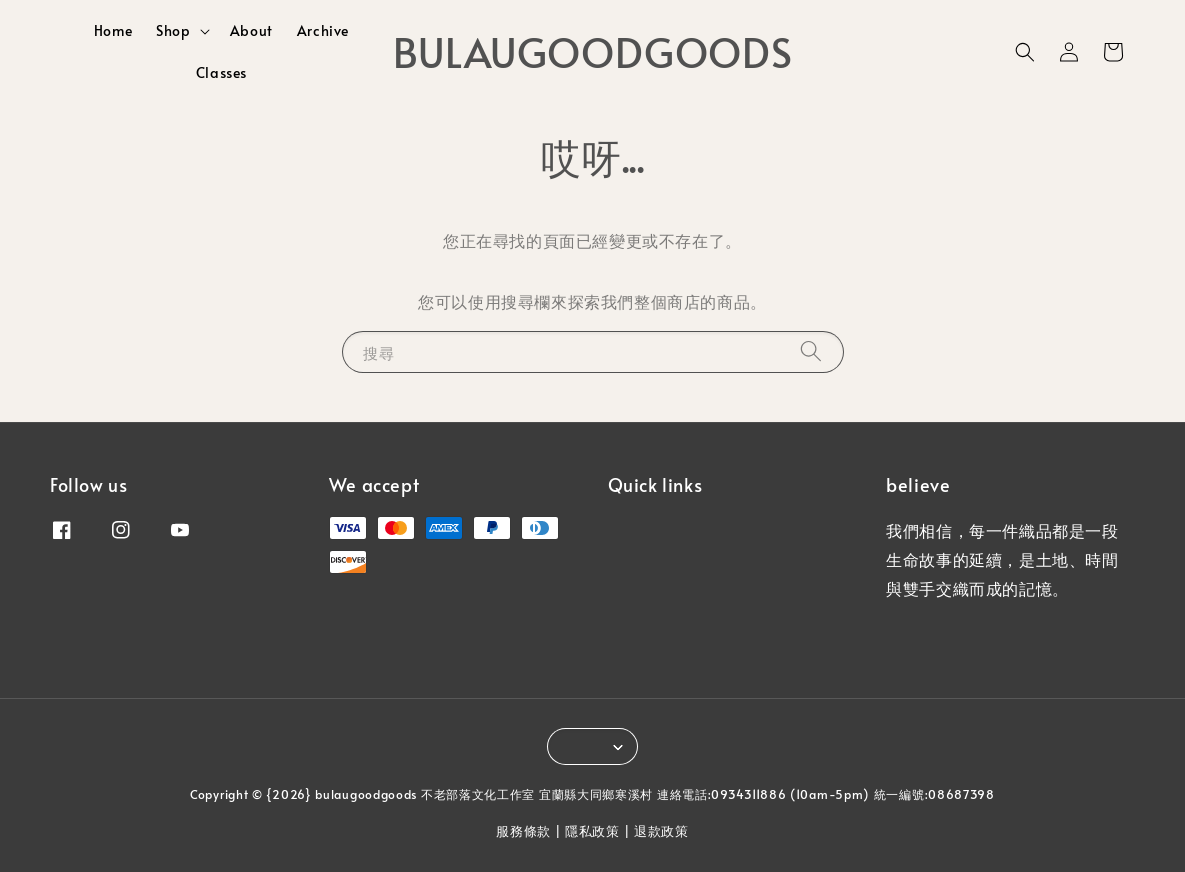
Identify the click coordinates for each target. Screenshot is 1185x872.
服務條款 (523, 831)
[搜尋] (811, 351)
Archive (323, 30)
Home (113, 30)
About (251, 30)
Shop (173, 31)
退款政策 (661, 831)
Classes (221, 72)
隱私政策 (592, 831)
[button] (1025, 52)
